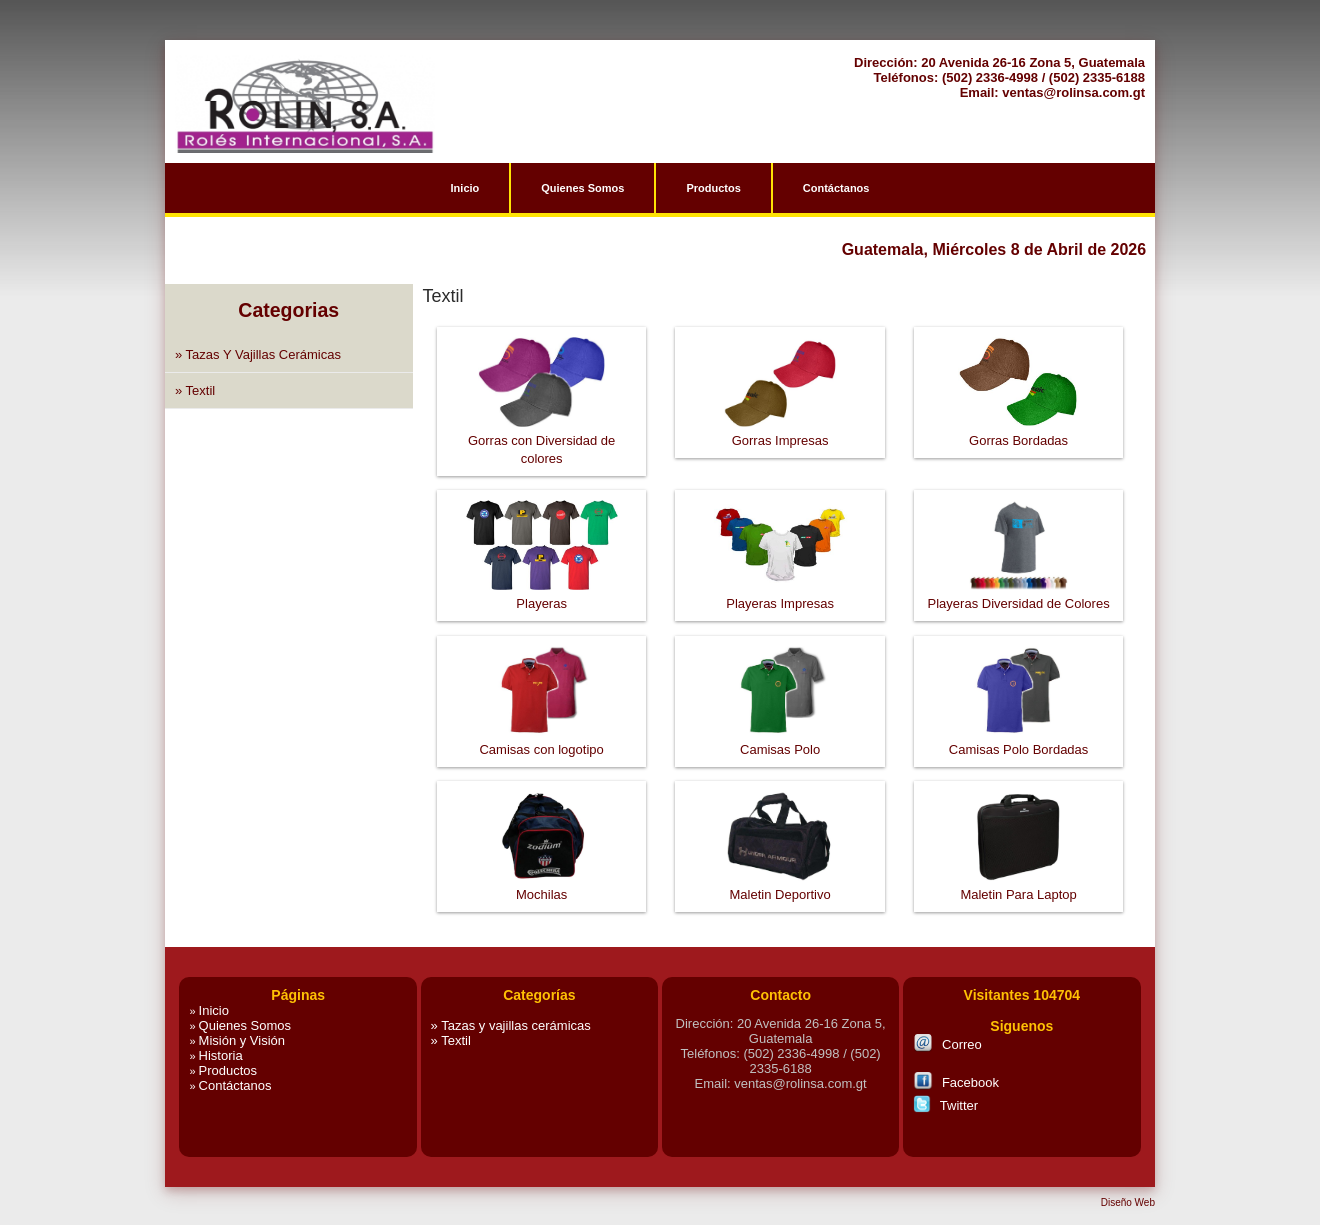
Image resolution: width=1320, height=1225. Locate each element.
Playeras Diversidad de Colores (1019, 509)
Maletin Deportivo (780, 800)
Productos (713, 188)
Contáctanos (836, 188)
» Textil (195, 390)
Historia (215, 1055)
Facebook (956, 1081)
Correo (947, 1043)
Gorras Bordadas (1018, 346)
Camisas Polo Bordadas (1018, 655)
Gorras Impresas (780, 346)
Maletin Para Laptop (1018, 800)
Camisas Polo (780, 655)
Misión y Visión (237, 1040)
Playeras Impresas (780, 509)
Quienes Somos (582, 188)
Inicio (465, 188)
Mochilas (542, 800)
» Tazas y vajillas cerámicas (258, 354)
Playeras (542, 509)
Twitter (945, 1104)
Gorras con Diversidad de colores (541, 346)
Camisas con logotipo (541, 655)
